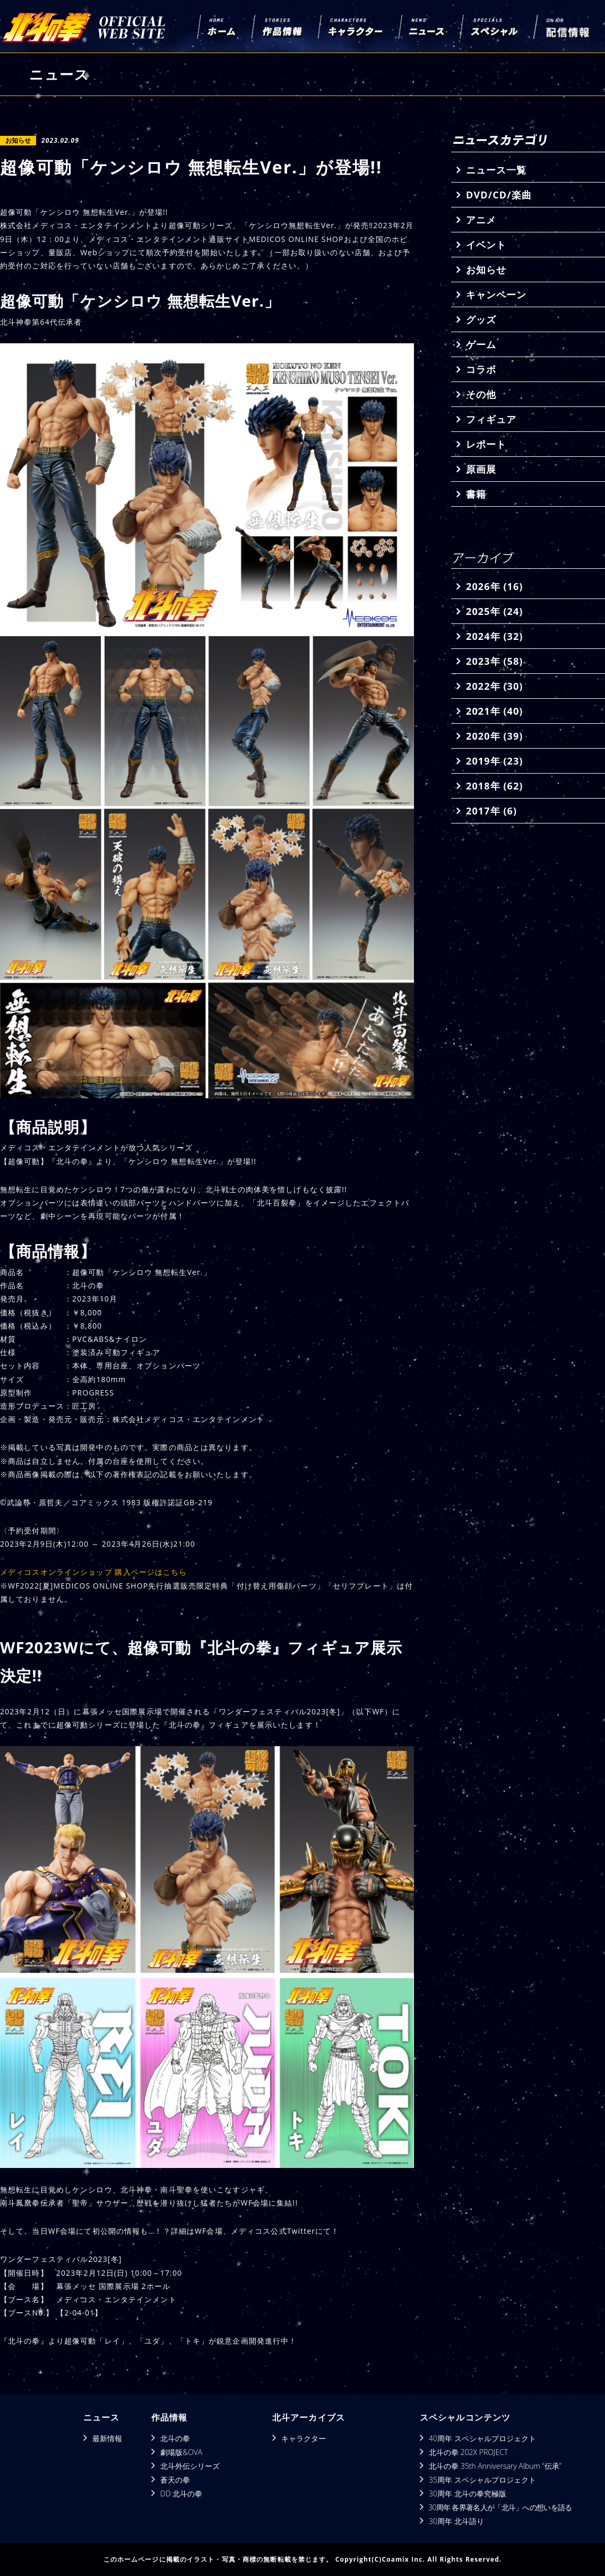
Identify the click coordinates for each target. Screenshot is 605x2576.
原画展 (481, 469)
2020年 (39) (494, 736)
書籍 (476, 494)
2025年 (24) (494, 611)
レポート (486, 444)
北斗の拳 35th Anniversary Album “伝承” (495, 2466)
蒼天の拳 (175, 2480)
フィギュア (491, 419)
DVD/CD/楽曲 (499, 194)
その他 (481, 394)
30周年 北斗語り (456, 2521)
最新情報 (107, 2438)
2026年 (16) (494, 586)
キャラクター (303, 2438)
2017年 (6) (491, 810)
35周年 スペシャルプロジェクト (482, 2480)
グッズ (481, 319)
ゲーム (481, 344)
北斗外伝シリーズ (190, 2466)
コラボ (481, 369)
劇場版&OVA (181, 2452)
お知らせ (486, 269)
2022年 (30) (494, 686)
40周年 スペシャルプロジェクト (482, 2438)
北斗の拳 (175, 2438)
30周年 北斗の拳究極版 (467, 2493)
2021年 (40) (494, 711)
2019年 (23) (494, 760)
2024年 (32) (494, 636)
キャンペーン (496, 294)
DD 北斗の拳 (181, 2493)
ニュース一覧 (496, 169)
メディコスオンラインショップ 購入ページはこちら (93, 1572)
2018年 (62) (494, 785)
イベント (486, 244)
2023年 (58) (494, 661)
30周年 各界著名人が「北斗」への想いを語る (500, 2507)
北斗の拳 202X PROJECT (468, 2452)
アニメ (481, 219)
